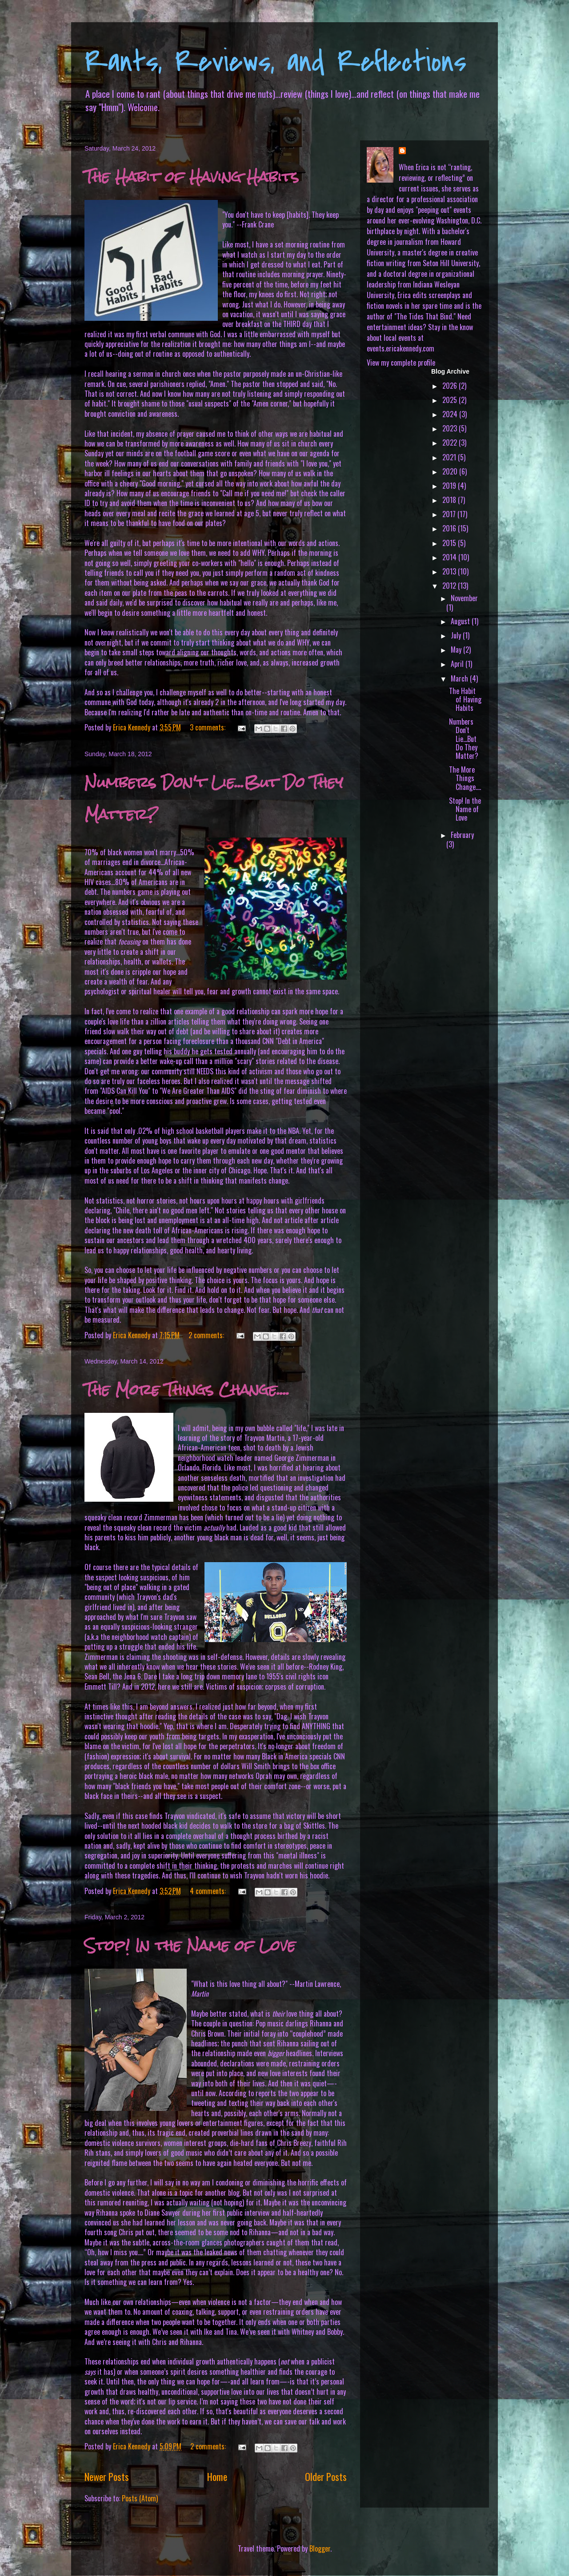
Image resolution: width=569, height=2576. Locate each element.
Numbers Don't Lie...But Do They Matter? (463, 738)
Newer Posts (106, 2476)
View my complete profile (401, 362)
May (457, 649)
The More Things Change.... (186, 1389)
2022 (450, 442)
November (464, 598)
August (461, 621)
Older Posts (326, 2476)
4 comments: (209, 1891)
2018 (450, 499)
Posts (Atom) (140, 2498)
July (457, 635)
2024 (450, 414)
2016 (450, 528)
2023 (450, 428)
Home (217, 2476)
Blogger (319, 2548)
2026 (450, 385)
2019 (450, 485)
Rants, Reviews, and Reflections (275, 62)
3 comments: (208, 727)
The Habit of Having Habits (191, 176)
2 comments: (207, 1335)
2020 (450, 471)
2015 (450, 543)
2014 (450, 557)
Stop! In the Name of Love (190, 1945)
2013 (450, 571)
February (462, 834)
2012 (450, 585)
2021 (450, 457)
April (458, 663)
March (460, 678)
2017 (449, 514)
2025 (450, 400)
